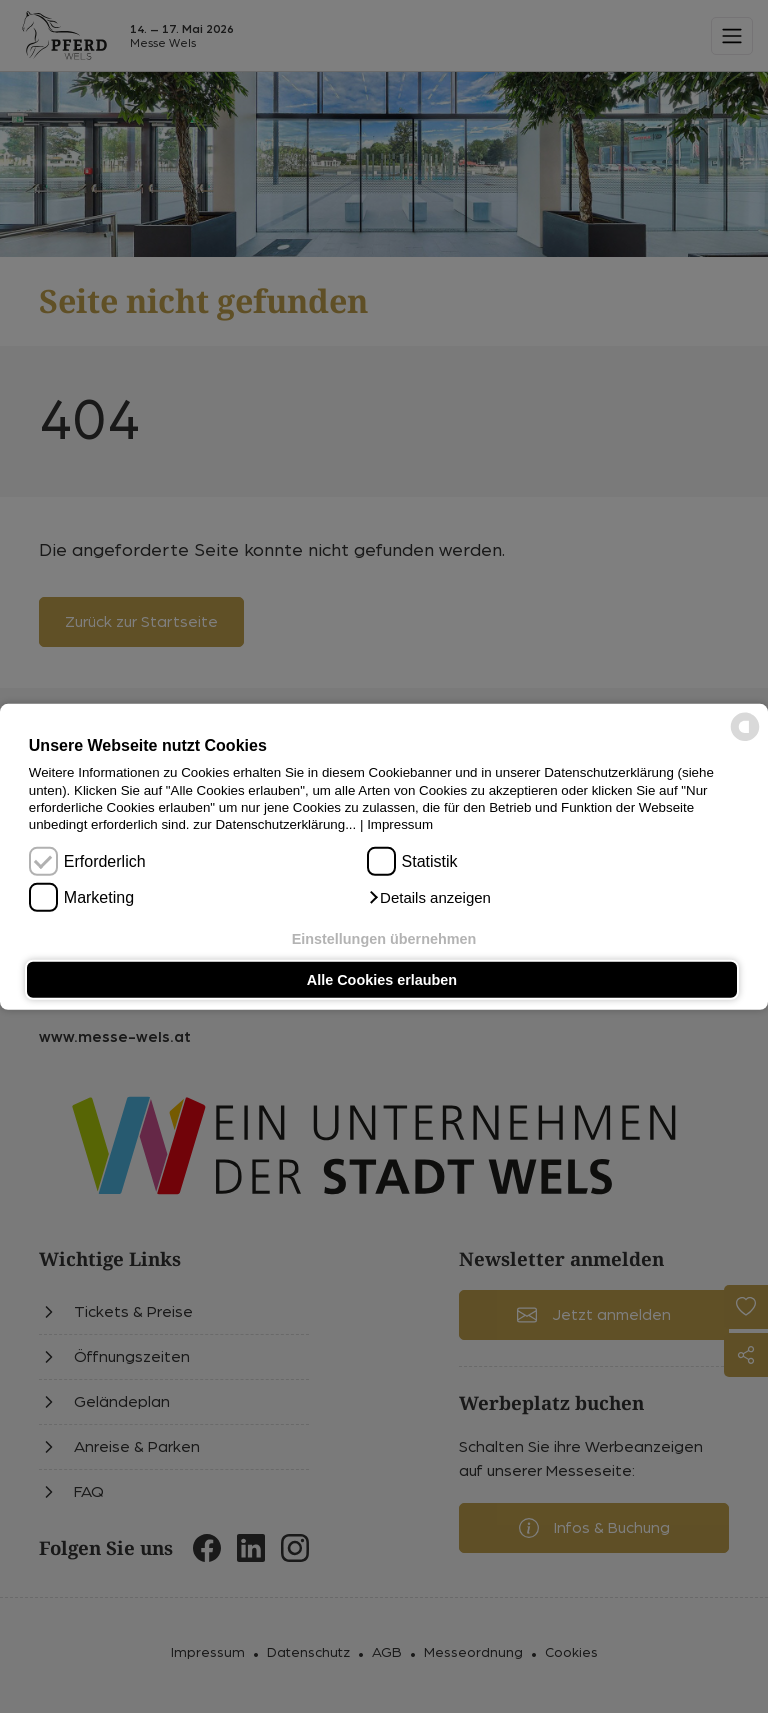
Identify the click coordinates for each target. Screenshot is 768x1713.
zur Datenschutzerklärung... (274, 824)
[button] (429, 898)
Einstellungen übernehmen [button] (384, 938)
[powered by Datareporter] (745, 739)
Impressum (400, 824)
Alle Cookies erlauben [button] (382, 980)
